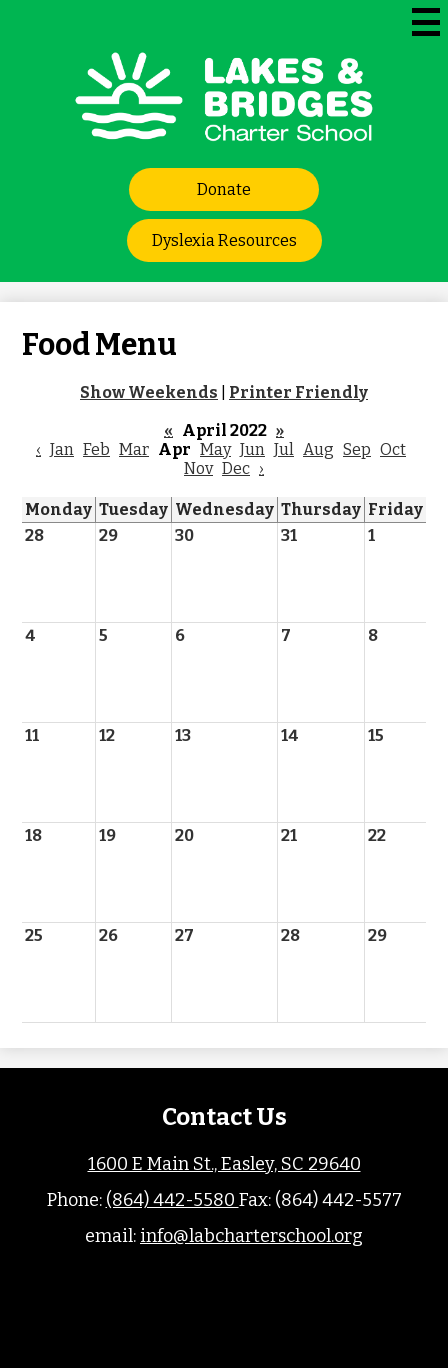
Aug (318, 449)
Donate (224, 189)
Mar (134, 449)
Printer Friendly (298, 392)
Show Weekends (149, 392)
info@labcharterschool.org (251, 1236)
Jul (284, 449)
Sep (357, 449)
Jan (62, 449)
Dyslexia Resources (224, 240)
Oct (393, 449)
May (215, 449)
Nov (198, 468)
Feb (96, 449)
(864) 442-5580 (172, 1200)
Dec (236, 468)
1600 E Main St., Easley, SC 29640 (224, 1164)
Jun (252, 449)
